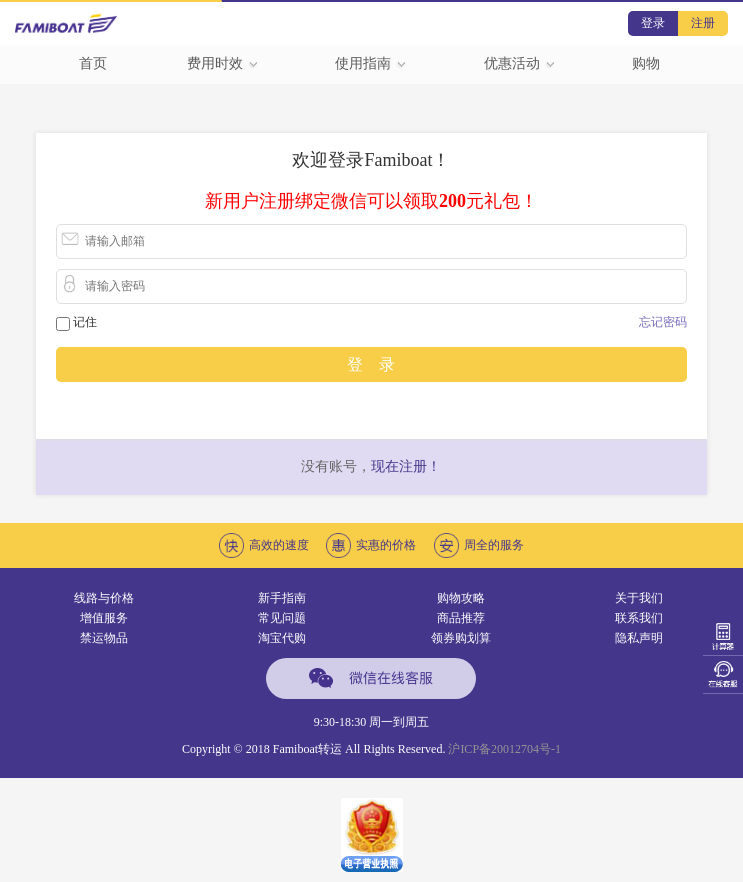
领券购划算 (461, 638)
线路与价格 (104, 598)
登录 (653, 23)
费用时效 (223, 63)
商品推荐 (461, 618)
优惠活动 (520, 63)
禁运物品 (104, 638)
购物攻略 (461, 598)
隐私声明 (639, 638)
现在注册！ (406, 466)
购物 (646, 63)
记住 (85, 322)
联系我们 (639, 618)
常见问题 (282, 618)
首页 (93, 63)
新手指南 (282, 598)
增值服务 (104, 618)
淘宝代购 (282, 638)
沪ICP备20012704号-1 (504, 749)
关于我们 (639, 598)
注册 (703, 23)
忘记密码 (663, 322)
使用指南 (371, 63)
